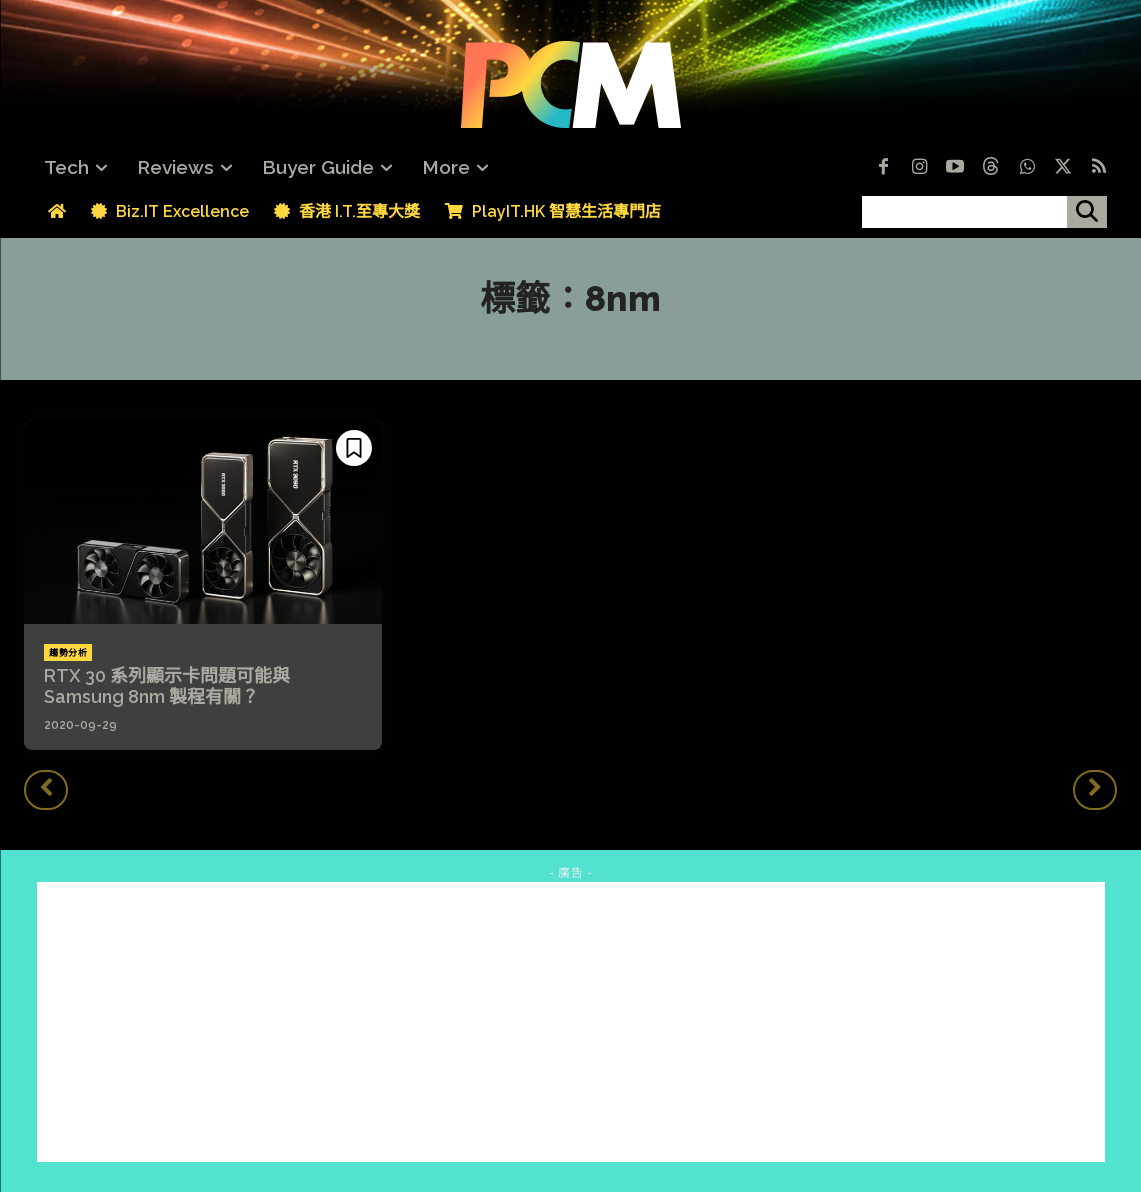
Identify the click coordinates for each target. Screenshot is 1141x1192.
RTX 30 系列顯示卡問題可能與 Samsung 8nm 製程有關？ (167, 686)
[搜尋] (1087, 212)
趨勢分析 (68, 653)
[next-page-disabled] (1095, 790)
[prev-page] (46, 790)
